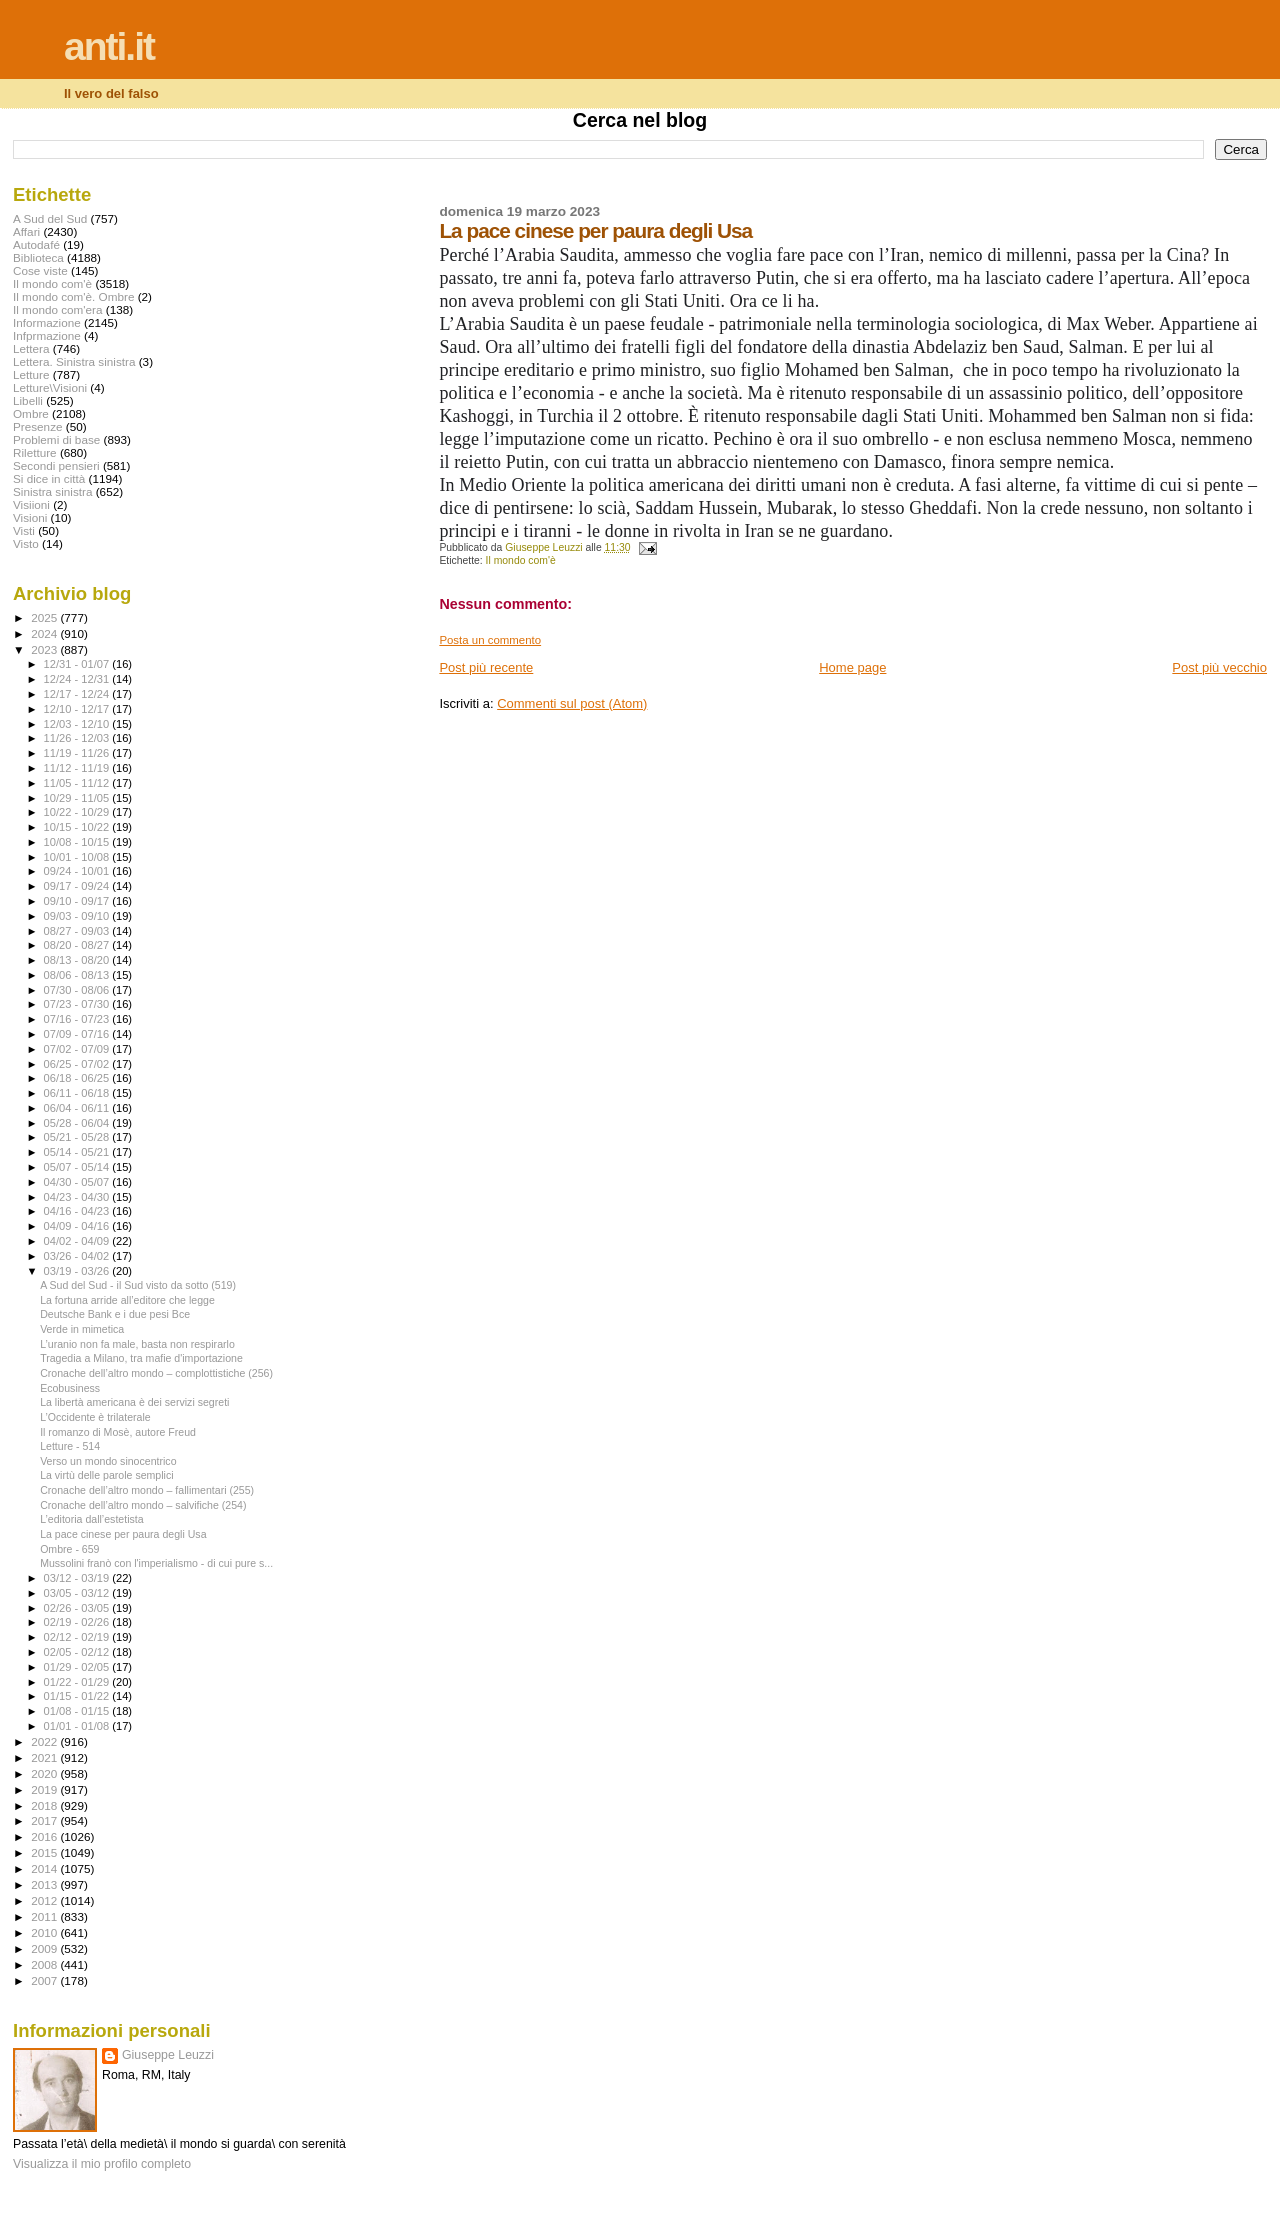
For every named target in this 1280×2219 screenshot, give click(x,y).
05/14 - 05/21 (78, 1152)
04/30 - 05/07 (78, 1182)
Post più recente (486, 667)
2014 (45, 1868)
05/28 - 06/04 (78, 1123)
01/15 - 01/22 (78, 1696)
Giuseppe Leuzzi (168, 2055)
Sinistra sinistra (52, 491)
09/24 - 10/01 (78, 871)
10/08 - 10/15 (78, 842)
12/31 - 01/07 (78, 664)
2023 (45, 649)
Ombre (31, 413)
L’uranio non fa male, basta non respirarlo (137, 1344)
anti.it (109, 46)
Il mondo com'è (521, 560)
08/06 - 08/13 (78, 975)
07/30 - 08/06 (78, 990)
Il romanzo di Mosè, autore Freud (118, 1432)
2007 (45, 1980)
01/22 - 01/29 (78, 1682)
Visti (24, 530)
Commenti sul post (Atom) (572, 703)
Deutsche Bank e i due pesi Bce (115, 1314)
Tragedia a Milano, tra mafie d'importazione (141, 1358)
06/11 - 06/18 (78, 1093)
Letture (31, 374)
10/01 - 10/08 (78, 857)
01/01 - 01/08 (78, 1726)
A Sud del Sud (50, 218)
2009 (45, 1948)
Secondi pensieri (56, 465)
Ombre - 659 (69, 1549)
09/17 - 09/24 (78, 886)
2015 (45, 1852)
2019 (45, 1789)
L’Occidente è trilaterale (95, 1417)
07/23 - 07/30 (78, 1004)
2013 (45, 1884)
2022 (45, 1741)
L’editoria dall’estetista (92, 1519)
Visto (26, 543)
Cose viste (40, 270)
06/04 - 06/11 (78, 1108)
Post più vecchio (1219, 667)
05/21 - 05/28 (78, 1137)
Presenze (38, 426)
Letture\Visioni (50, 387)
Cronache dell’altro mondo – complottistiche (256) (156, 1373)
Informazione (47, 322)
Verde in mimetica (82, 1329)
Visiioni (31, 504)
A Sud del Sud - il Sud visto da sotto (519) (138, 1285)
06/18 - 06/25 (78, 1078)
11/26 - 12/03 (78, 738)
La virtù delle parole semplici (106, 1475)
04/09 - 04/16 (78, 1226)
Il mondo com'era (58, 309)
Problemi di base (56, 439)
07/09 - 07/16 (78, 1034)
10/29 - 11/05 (78, 798)
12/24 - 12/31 (78, 679)
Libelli (28, 400)
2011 (45, 1916)
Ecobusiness (70, 1388)
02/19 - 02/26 (78, 1622)
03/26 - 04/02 (78, 1256)
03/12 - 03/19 (78, 1578)
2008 (45, 1964)
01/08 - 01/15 (78, 1711)
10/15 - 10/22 (78, 827)
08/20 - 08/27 (78, 945)
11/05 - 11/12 (78, 783)
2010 (45, 1932)
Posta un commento (490, 640)
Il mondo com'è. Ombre (73, 296)
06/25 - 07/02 (78, 1064)
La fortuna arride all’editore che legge (127, 1300)
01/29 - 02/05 (78, 1667)
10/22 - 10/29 (78, 812)
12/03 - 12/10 (78, 724)
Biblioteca (38, 257)
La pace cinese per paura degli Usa (123, 1534)
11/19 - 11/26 (78, 753)
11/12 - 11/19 (78, 768)
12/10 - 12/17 (78, 709)
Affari (26, 231)
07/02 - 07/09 (78, 1049)
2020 (45, 1773)
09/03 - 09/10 (78, 916)
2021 (45, 1757)
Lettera (31, 348)
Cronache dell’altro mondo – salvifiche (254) (143, 1505)
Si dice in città (49, 478)
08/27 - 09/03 (78, 931)
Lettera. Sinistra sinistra (74, 361)
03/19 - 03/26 (78, 1271)
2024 (45, 633)
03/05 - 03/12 (78, 1593)
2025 (45, 617)
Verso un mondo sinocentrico (108, 1461)
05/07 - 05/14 (78, 1167)
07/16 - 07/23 (78, 1019)
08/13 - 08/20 (78, 960)
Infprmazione (47, 335)
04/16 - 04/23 (78, 1211)
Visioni (30, 517)
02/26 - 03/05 (78, 1608)
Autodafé (36, 244)
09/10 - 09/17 (78, 901)
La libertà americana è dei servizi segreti (134, 1402)
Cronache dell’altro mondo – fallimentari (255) (147, 1490)
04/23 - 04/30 (78, 1197)
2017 (45, 1820)
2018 (45, 1805)
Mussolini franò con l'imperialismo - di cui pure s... (156, 1563)
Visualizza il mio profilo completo (102, 2164)
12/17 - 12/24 (78, 694)
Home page (852, 667)
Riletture (35, 452)
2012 (45, 1900)
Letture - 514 (70, 1446)
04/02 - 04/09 (78, 1241)
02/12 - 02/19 (78, 1637)
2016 (45, 1836)
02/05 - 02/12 (78, 1652)
